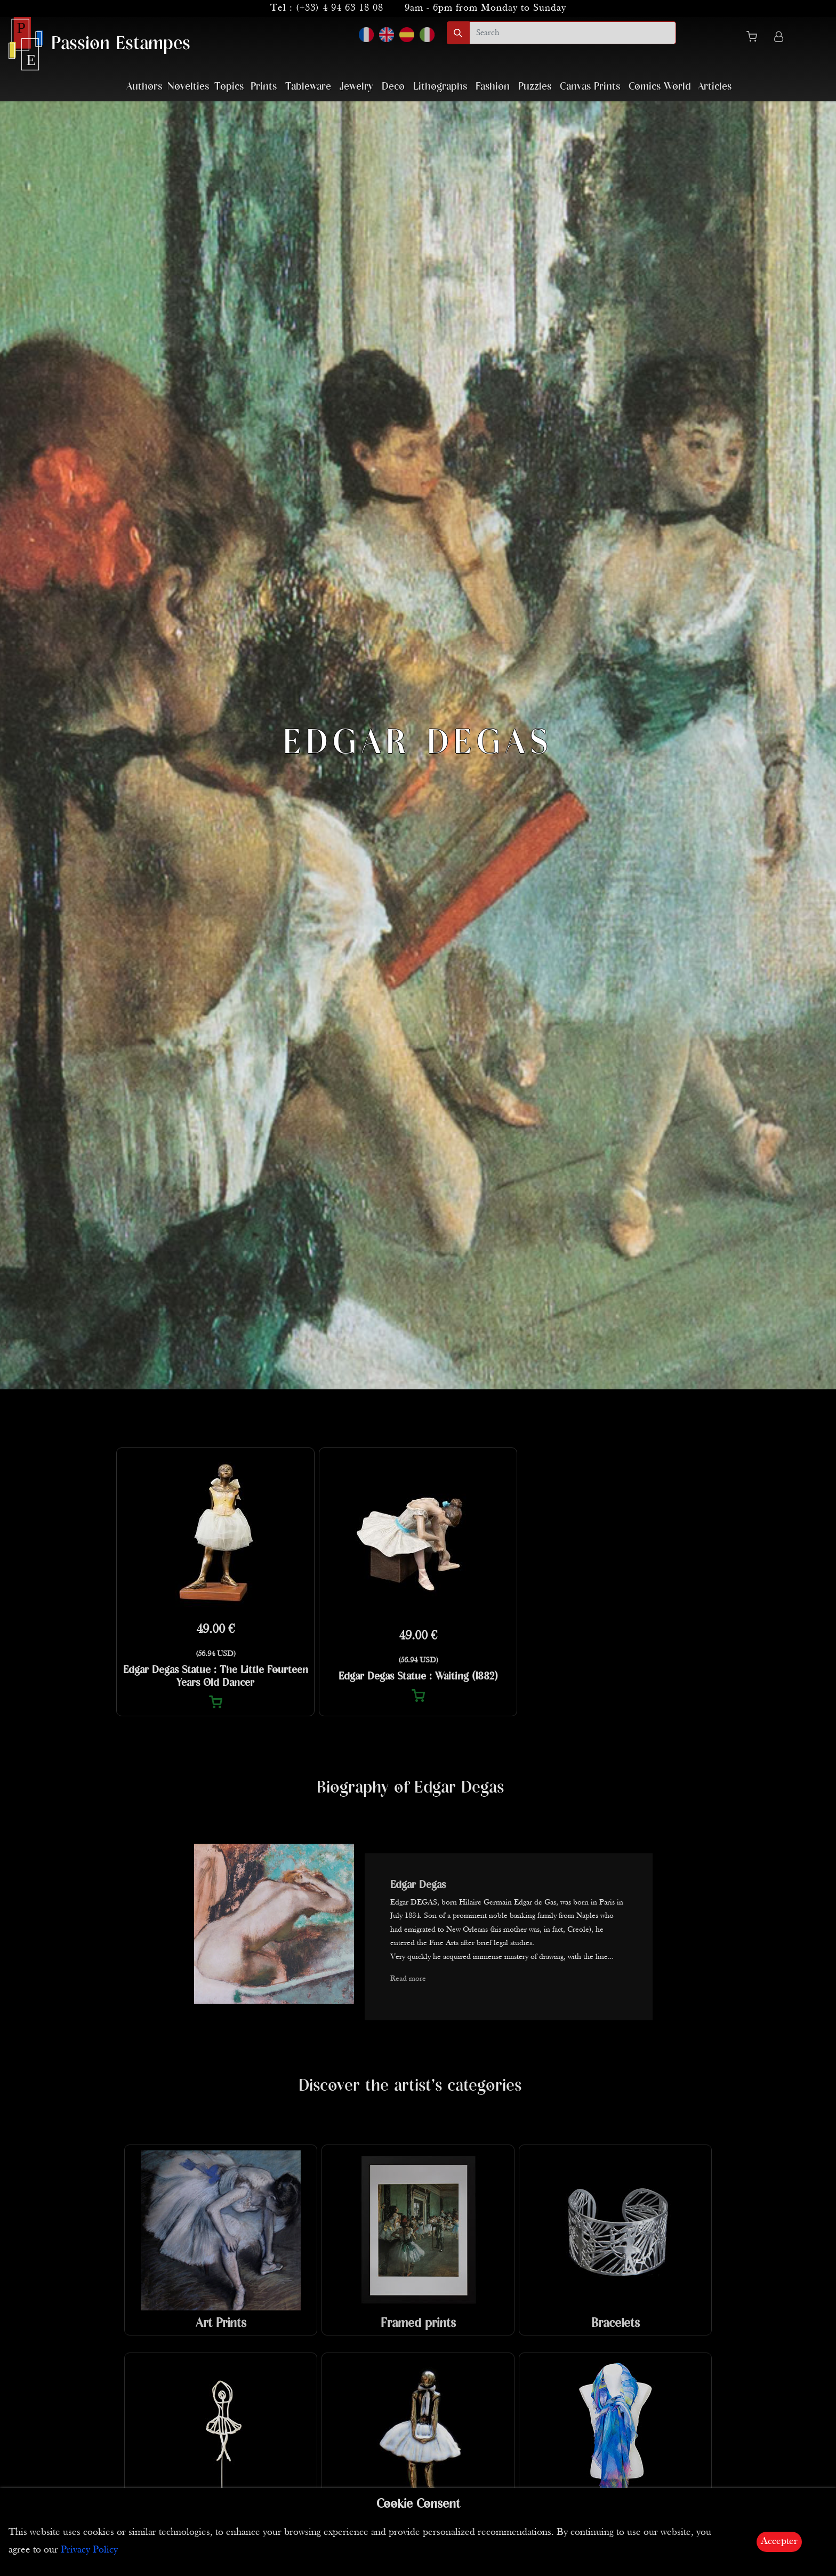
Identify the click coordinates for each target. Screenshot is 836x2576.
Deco (393, 86)
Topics (229, 86)
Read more (408, 1979)
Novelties (188, 86)
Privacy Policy (89, 2550)
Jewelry (356, 86)
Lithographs (440, 86)
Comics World (660, 86)
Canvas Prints (590, 86)
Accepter (779, 2542)
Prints (264, 86)
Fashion (493, 86)
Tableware (308, 86)
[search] (572, 32)
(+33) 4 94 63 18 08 (339, 8)
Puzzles (534, 86)
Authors (144, 86)
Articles (715, 86)
